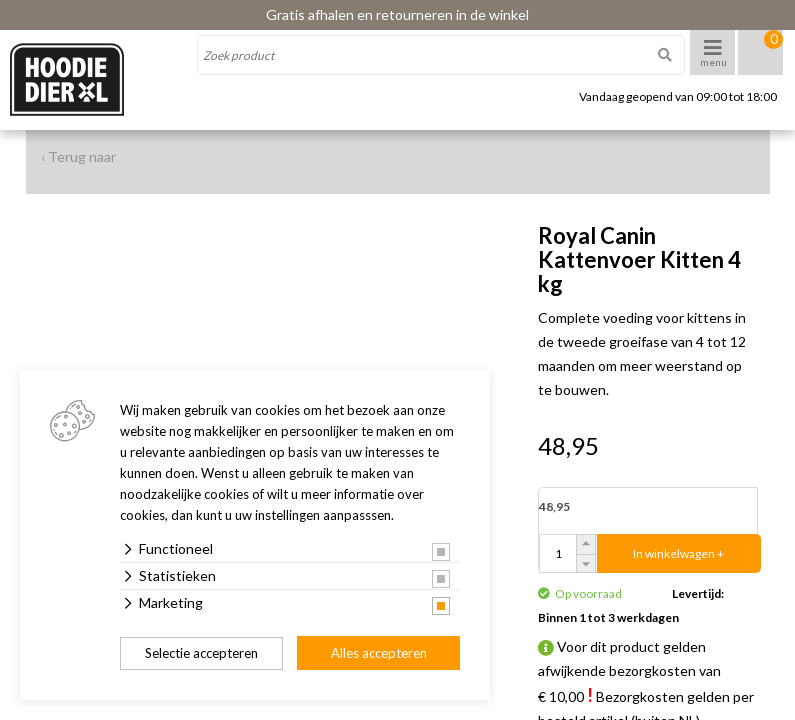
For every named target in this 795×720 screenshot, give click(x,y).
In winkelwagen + (678, 553)
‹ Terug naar (78, 156)
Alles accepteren (379, 653)
